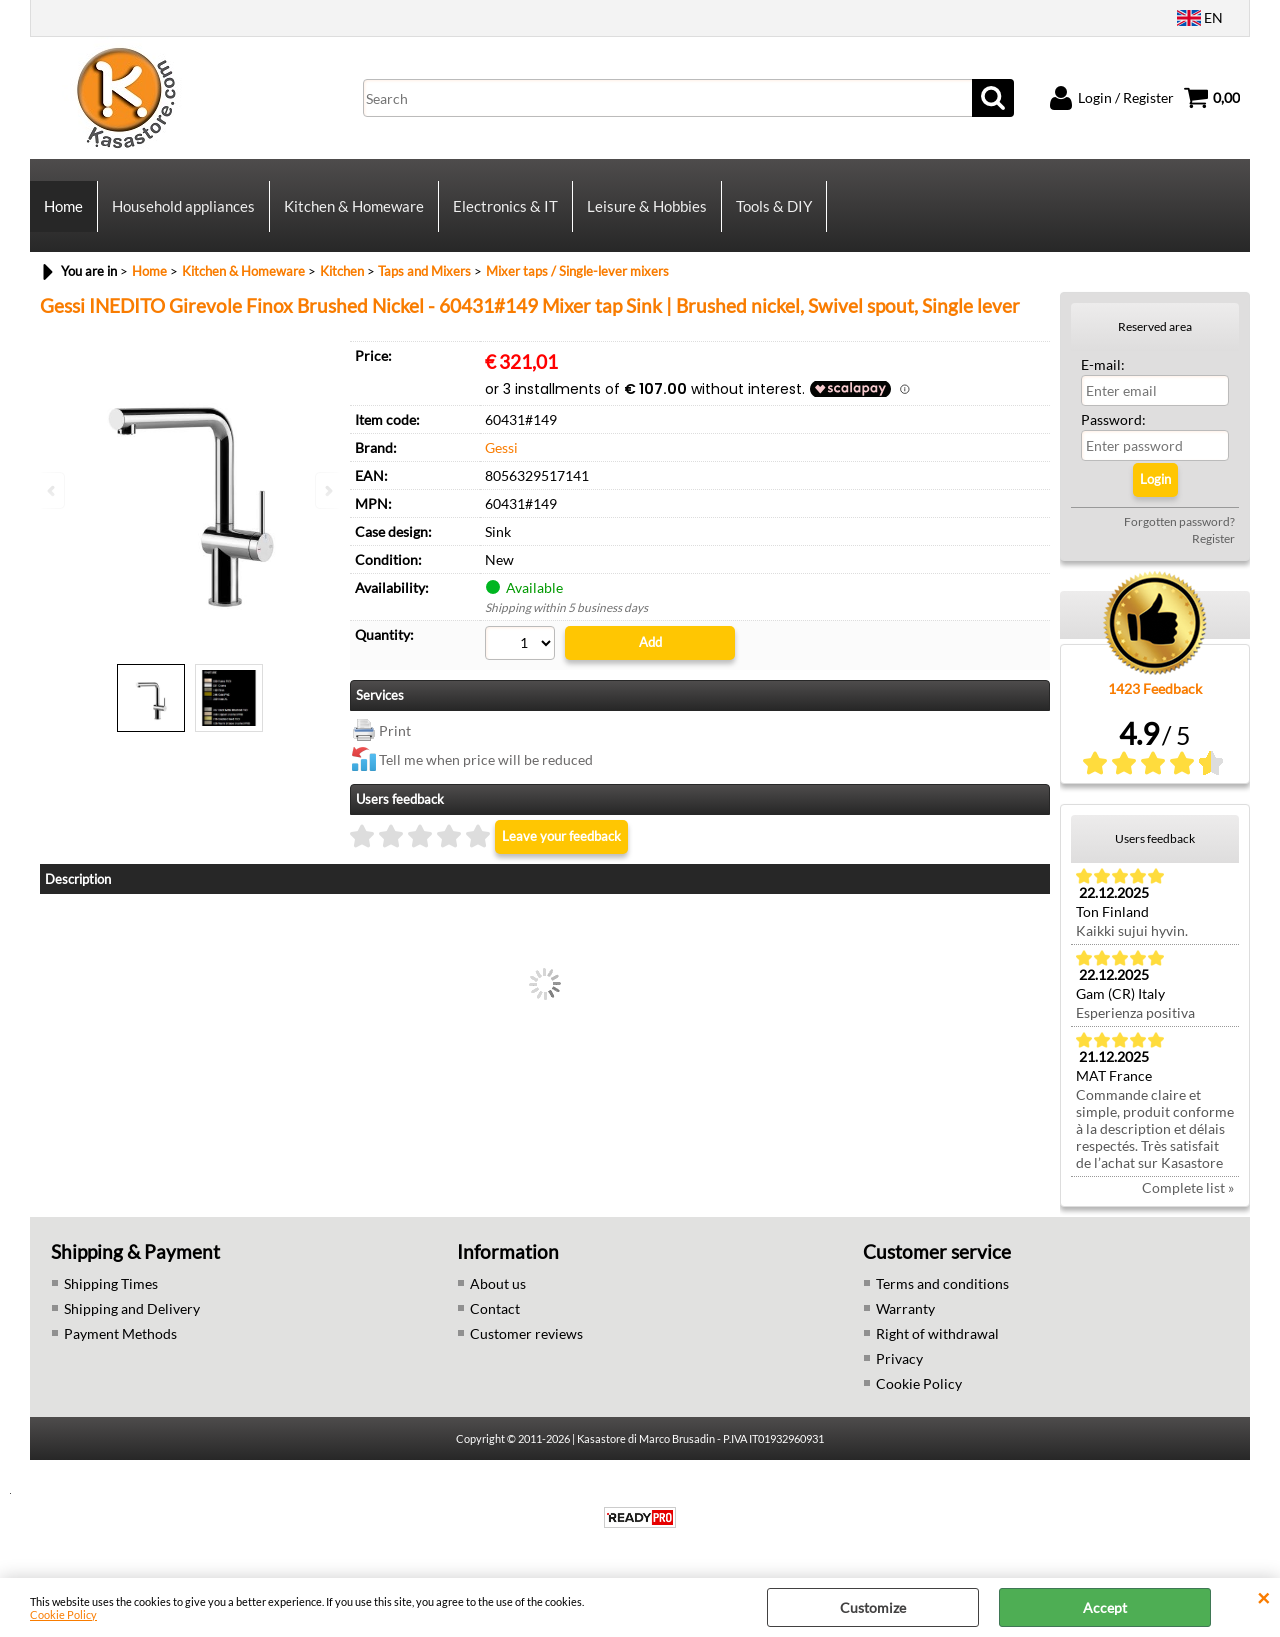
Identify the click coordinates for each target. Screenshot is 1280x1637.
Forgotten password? (1179, 521)
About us (498, 1283)
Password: (1113, 419)
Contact (495, 1308)
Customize (873, 1607)
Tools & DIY (774, 206)
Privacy (899, 1358)
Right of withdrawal (937, 1333)
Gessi (501, 447)
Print (395, 730)
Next (327, 490)
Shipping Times (111, 1283)
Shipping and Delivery (132, 1308)
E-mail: (1103, 364)
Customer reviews (526, 1333)
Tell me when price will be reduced (486, 759)
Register (1213, 538)
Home (63, 206)
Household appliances (183, 206)
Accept (1105, 1607)
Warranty (905, 1308)
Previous (53, 490)
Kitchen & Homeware (354, 206)
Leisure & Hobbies (647, 206)
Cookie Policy (63, 1614)
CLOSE (1263, 1598)
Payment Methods (120, 1333)
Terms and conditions (942, 1283)
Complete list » (1188, 1187)
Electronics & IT (505, 206)
